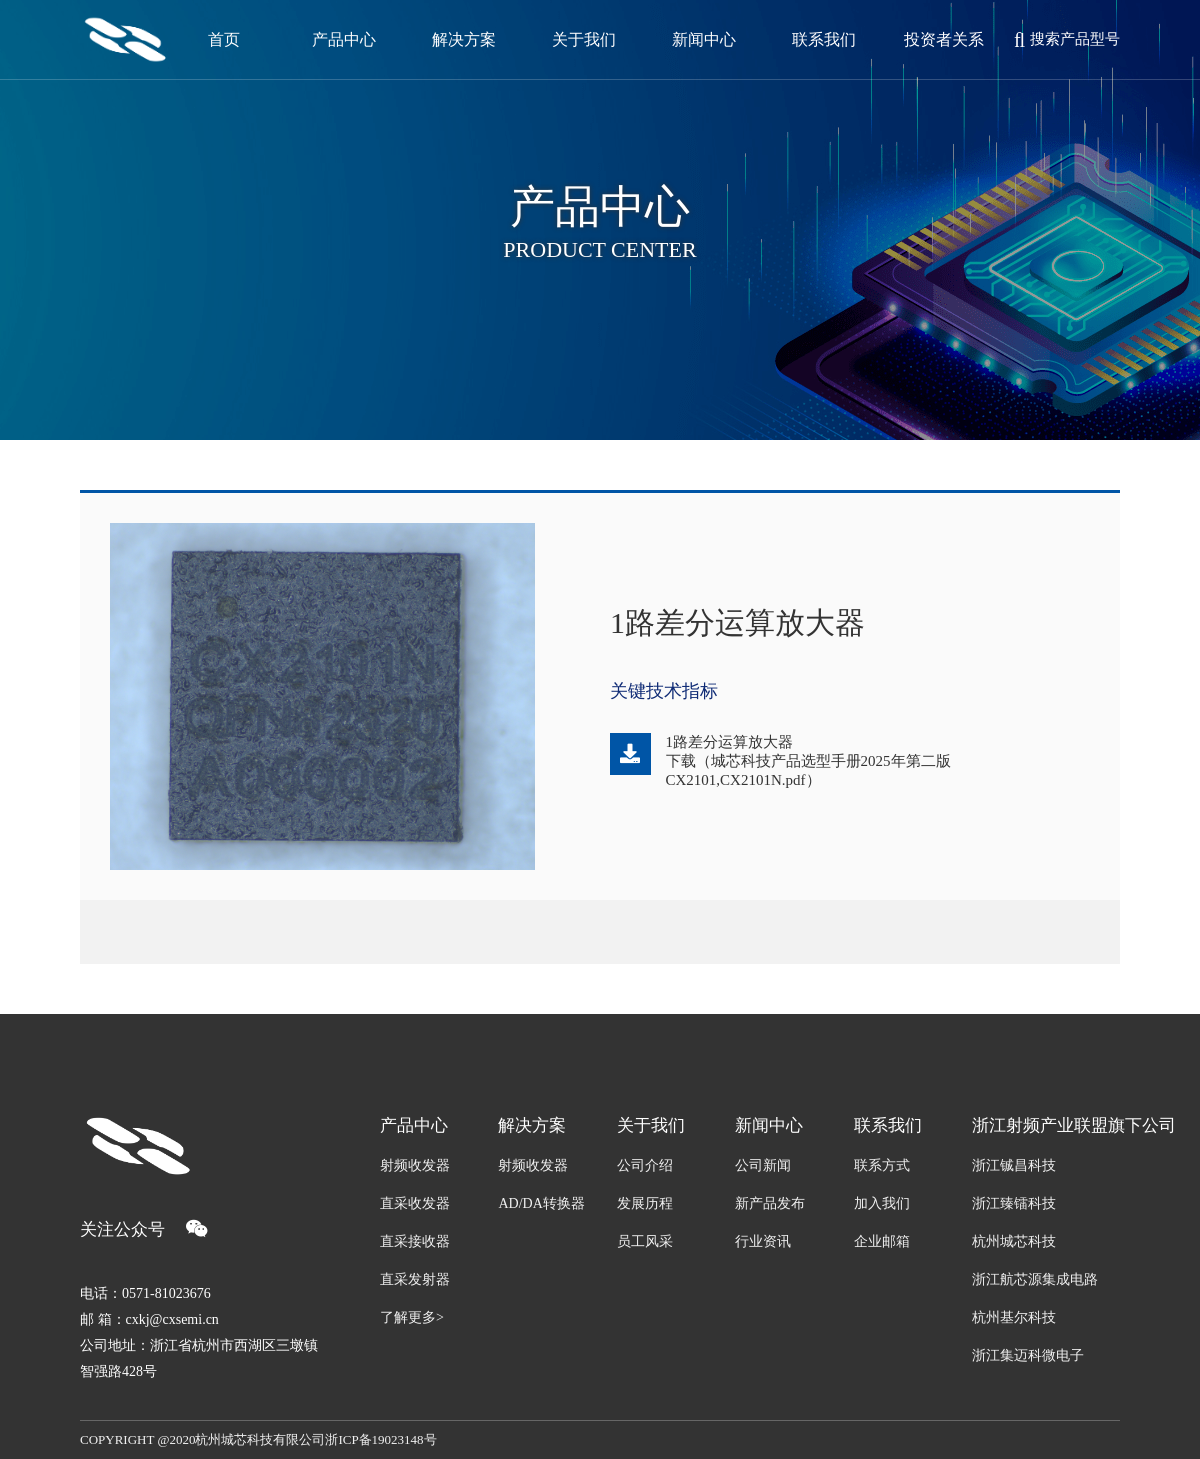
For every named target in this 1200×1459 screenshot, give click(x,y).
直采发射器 (415, 1279)
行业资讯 (763, 1241)
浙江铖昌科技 (1014, 1165)
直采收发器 (415, 1203)
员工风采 (645, 1241)
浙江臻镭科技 (1014, 1203)
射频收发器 (415, 1165)
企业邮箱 (882, 1241)
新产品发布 (770, 1203)
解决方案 (532, 1125)
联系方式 (882, 1165)
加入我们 (882, 1203)
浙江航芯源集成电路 (1035, 1279)
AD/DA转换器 (541, 1203)
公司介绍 (645, 1165)
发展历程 (645, 1203)
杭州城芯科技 (1014, 1241)
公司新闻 (763, 1165)
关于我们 (651, 1125)
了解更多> (412, 1317)
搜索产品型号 (1067, 40)
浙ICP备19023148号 (380, 1439)
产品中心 (414, 1125)
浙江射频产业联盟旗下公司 (1046, 1125)
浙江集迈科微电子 (1028, 1355)
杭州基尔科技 (1014, 1317)
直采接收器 (415, 1241)
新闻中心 (769, 1125)
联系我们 (888, 1125)
